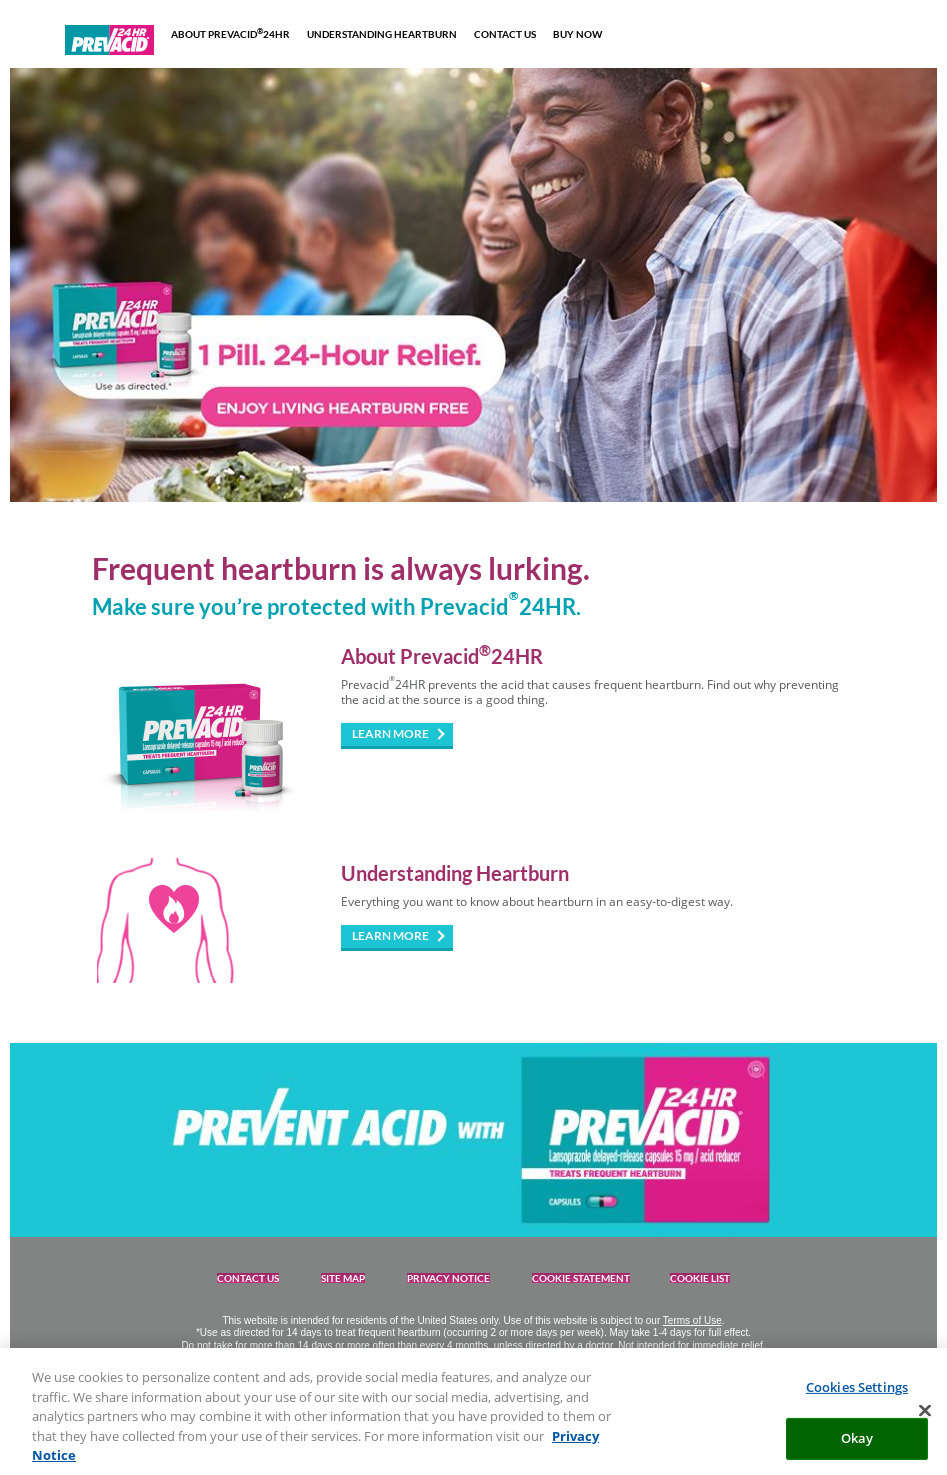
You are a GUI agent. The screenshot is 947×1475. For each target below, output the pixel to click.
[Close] (925, 1419)
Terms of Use (692, 1320)
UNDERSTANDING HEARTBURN (382, 34)
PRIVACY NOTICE (448, 1278)
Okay (857, 1446)
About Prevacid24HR (442, 656)
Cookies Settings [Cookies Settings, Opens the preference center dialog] (857, 1395)
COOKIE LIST (700, 1278)
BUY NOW (577, 34)
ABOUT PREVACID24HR (230, 33)
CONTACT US (505, 34)
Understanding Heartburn (455, 873)
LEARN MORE (390, 733)
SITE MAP (343, 1278)
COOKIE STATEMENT (581, 1278)
